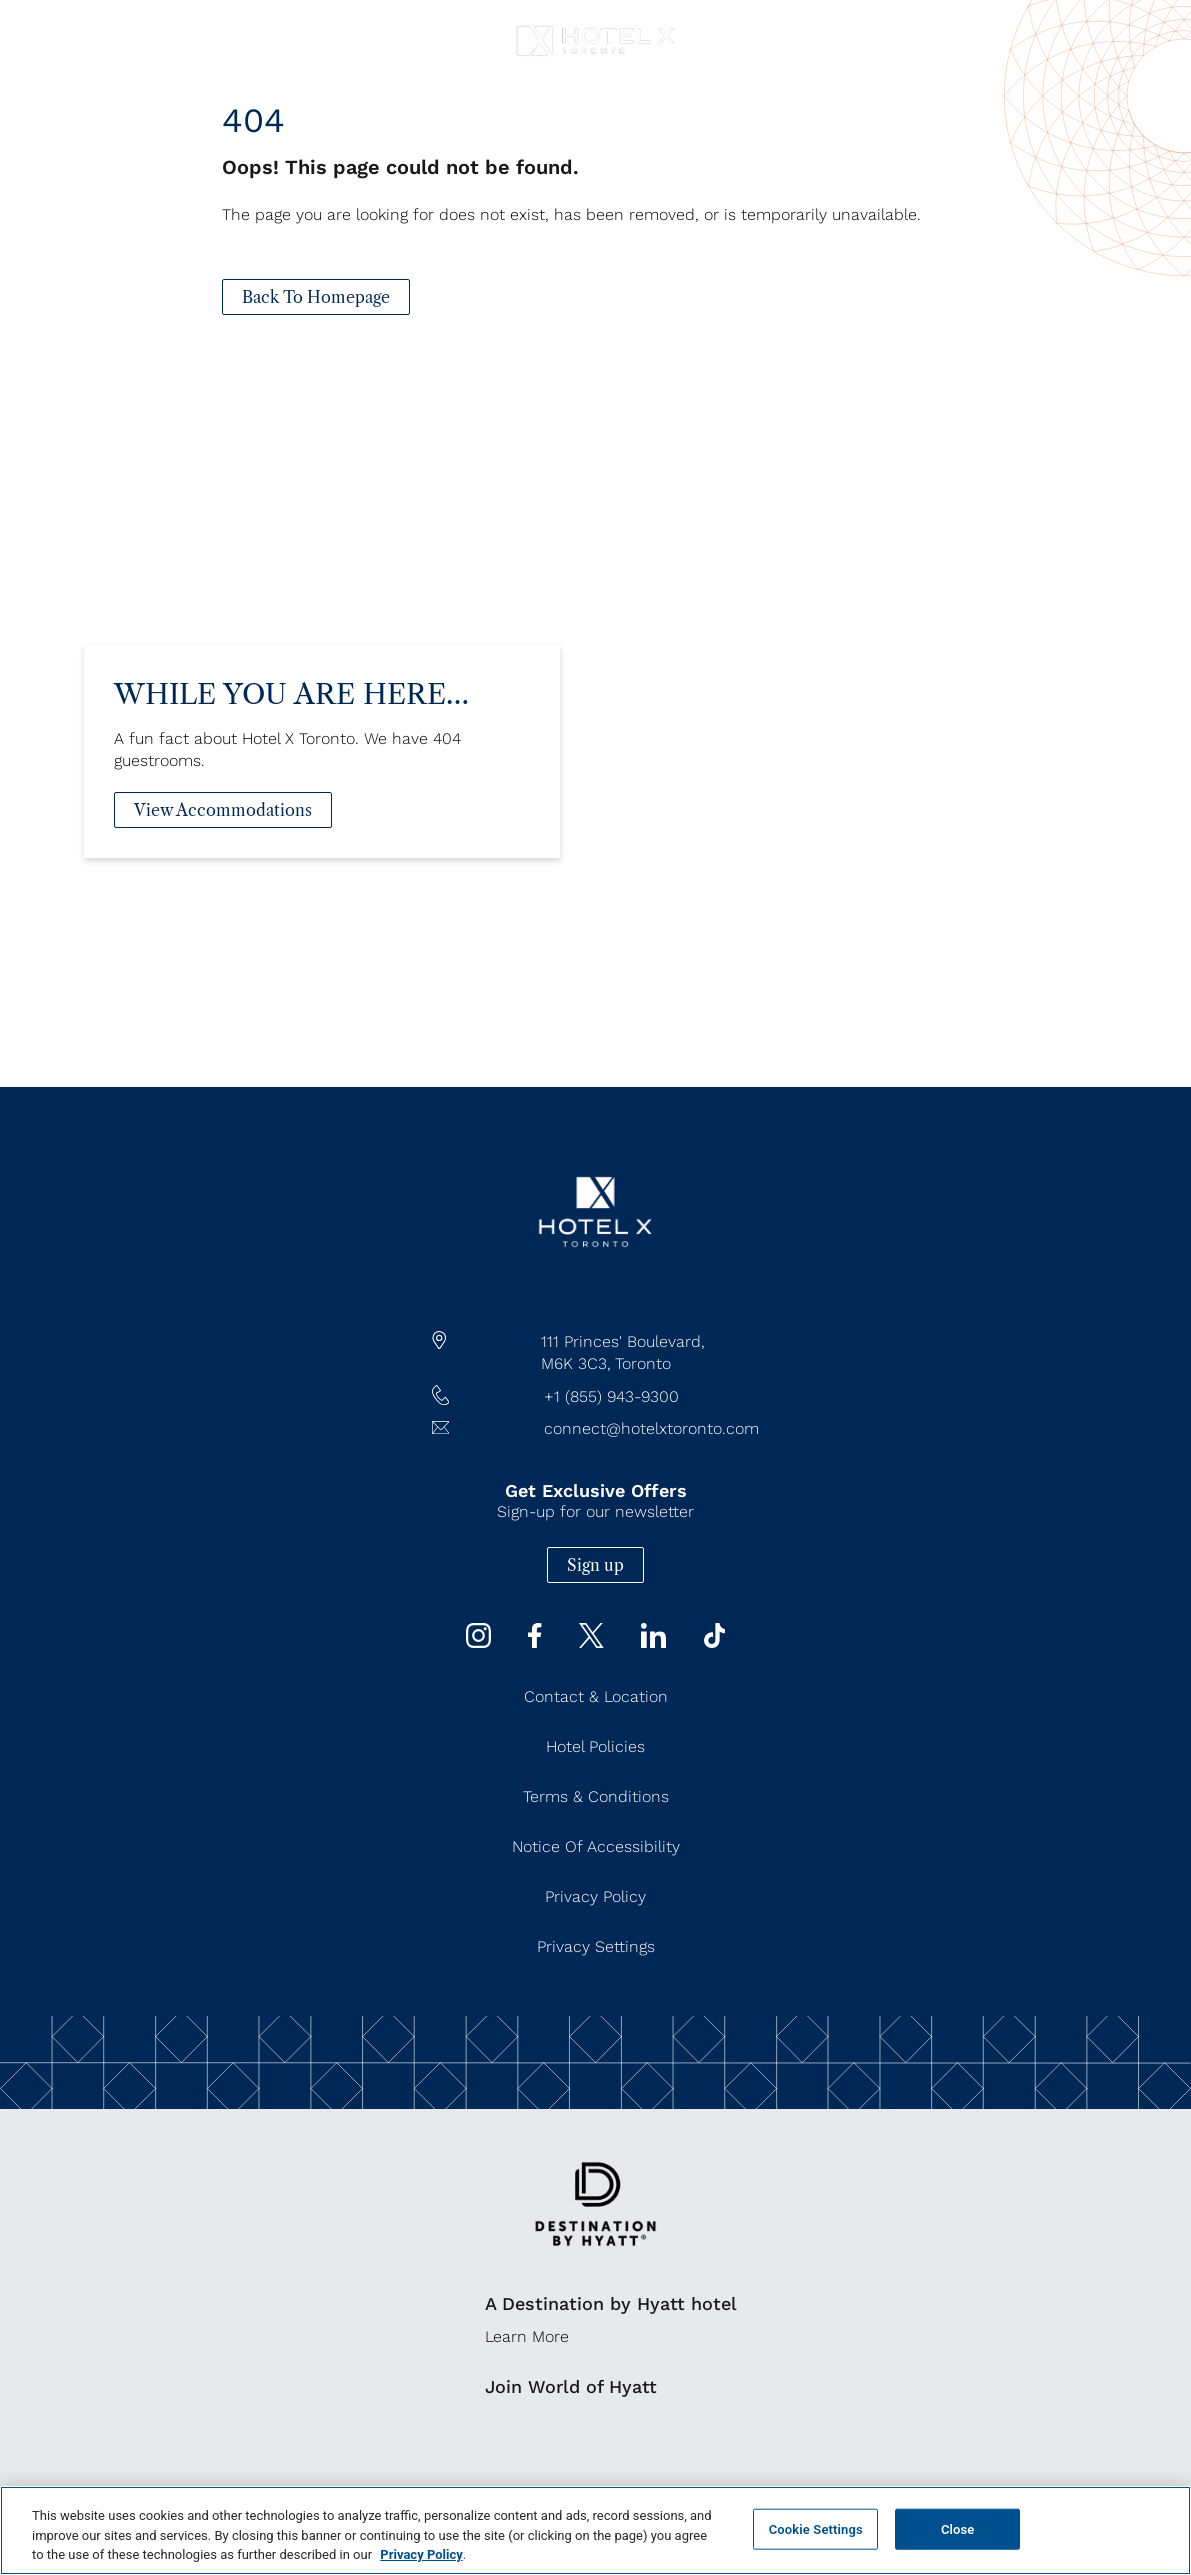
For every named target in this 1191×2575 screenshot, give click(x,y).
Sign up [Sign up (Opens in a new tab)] (595, 1565)
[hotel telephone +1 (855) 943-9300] (596, 1397)
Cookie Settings (816, 2528)
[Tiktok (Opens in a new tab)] (715, 1642)
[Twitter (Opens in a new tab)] (591, 1642)
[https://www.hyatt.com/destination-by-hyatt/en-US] (595, 2259)
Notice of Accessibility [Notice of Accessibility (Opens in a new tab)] (596, 1846)
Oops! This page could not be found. (400, 167)
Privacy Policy (421, 2554)
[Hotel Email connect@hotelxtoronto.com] (596, 1429)
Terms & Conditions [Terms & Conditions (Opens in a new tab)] (596, 1796)
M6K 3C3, (576, 1363)
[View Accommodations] (223, 835)
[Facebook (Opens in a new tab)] (534, 1642)
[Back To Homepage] (316, 297)
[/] (595, 1285)
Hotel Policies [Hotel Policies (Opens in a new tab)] (595, 1746)
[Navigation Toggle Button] (35, 27)
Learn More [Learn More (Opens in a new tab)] (527, 2336)
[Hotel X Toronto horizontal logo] (595, 56)
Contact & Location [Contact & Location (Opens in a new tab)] (596, 1696)
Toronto (643, 1363)
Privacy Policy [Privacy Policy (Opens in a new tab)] (595, 1896)
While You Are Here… (291, 719)
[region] (595, 2530)
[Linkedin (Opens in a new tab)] (653, 1642)
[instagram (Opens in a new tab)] (478, 1642)
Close (958, 2528)
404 (253, 120)
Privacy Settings (596, 1946)
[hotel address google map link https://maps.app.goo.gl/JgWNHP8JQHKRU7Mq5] (596, 1353)
